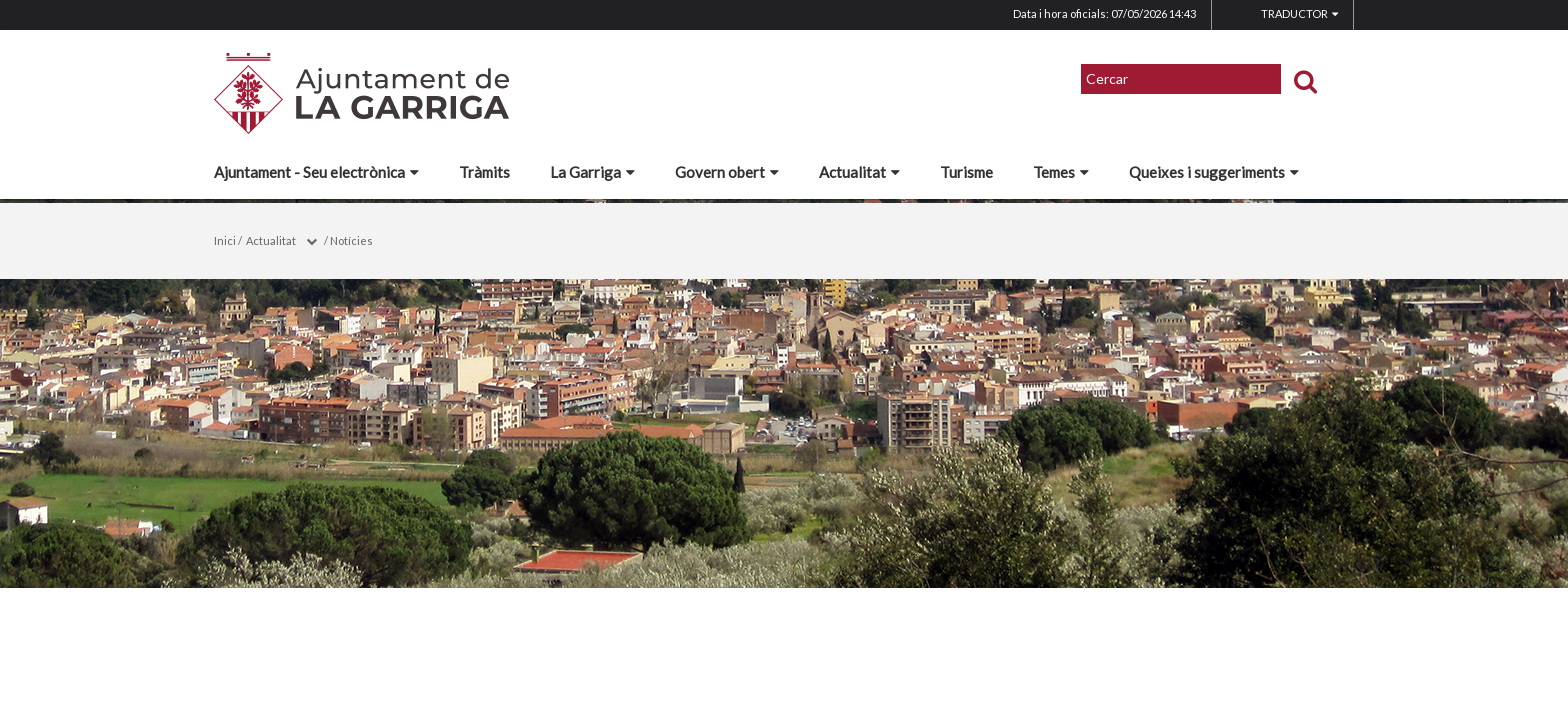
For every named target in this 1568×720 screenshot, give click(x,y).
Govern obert (727, 172)
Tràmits (484, 172)
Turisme (966, 172)
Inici (225, 240)
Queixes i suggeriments (1214, 172)
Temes (1061, 172)
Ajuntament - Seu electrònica (316, 172)
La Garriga (592, 172)
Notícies (351, 240)
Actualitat (859, 172)
